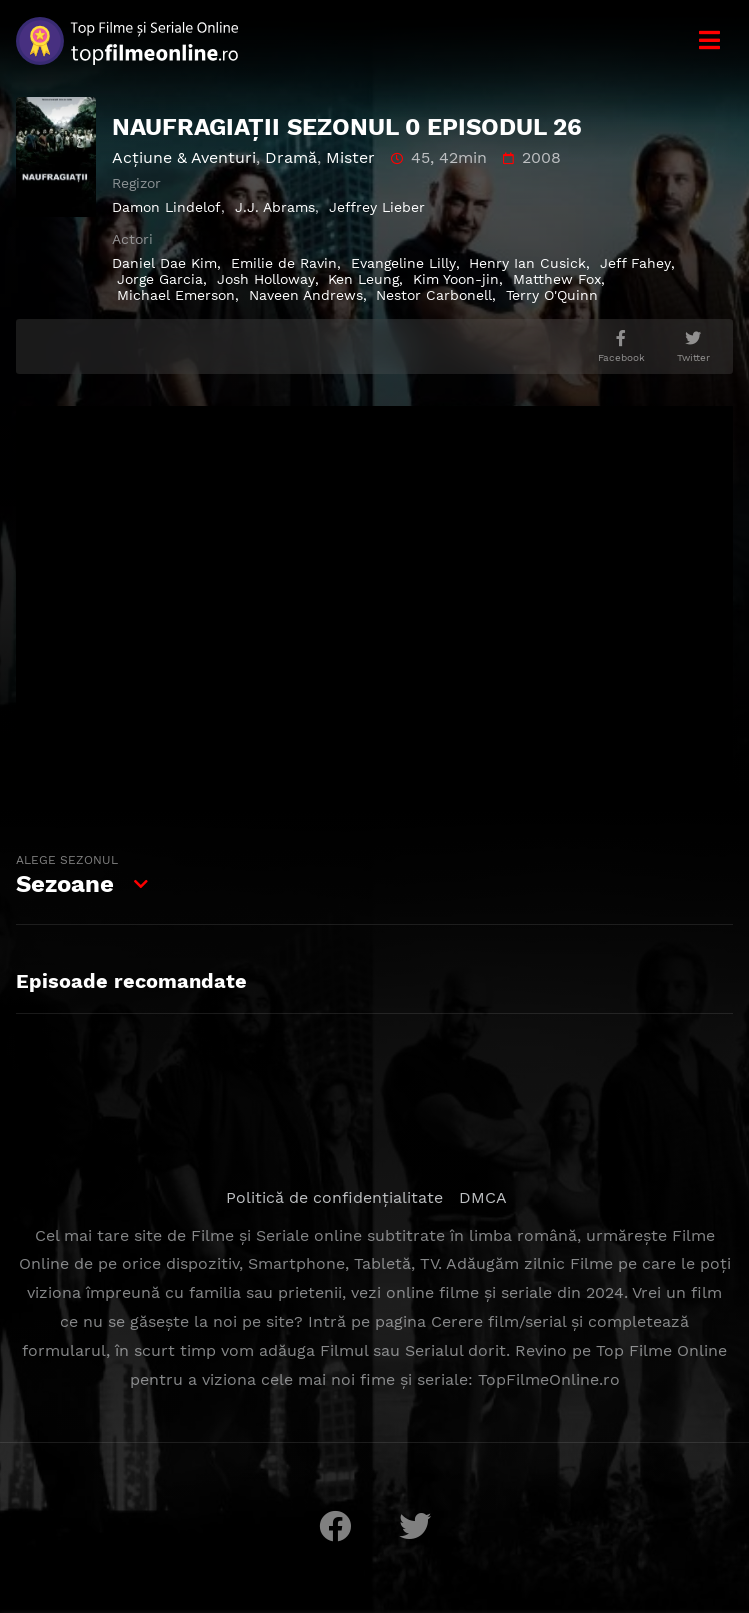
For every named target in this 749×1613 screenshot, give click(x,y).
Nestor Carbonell (434, 295)
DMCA (483, 1197)
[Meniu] (709, 40)
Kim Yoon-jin (456, 279)
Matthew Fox (557, 279)
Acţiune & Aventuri (184, 157)
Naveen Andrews (306, 295)
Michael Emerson (176, 295)
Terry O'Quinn (552, 295)
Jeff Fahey (635, 263)
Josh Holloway (266, 279)
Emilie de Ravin (284, 263)
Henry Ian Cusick (527, 263)
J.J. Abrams (275, 207)
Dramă (291, 157)
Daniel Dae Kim (164, 263)
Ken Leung (363, 279)
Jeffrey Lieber (377, 207)
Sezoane (69, 872)
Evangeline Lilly (403, 263)
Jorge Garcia (160, 279)
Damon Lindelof (166, 207)
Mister (350, 157)
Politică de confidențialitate (334, 1197)
